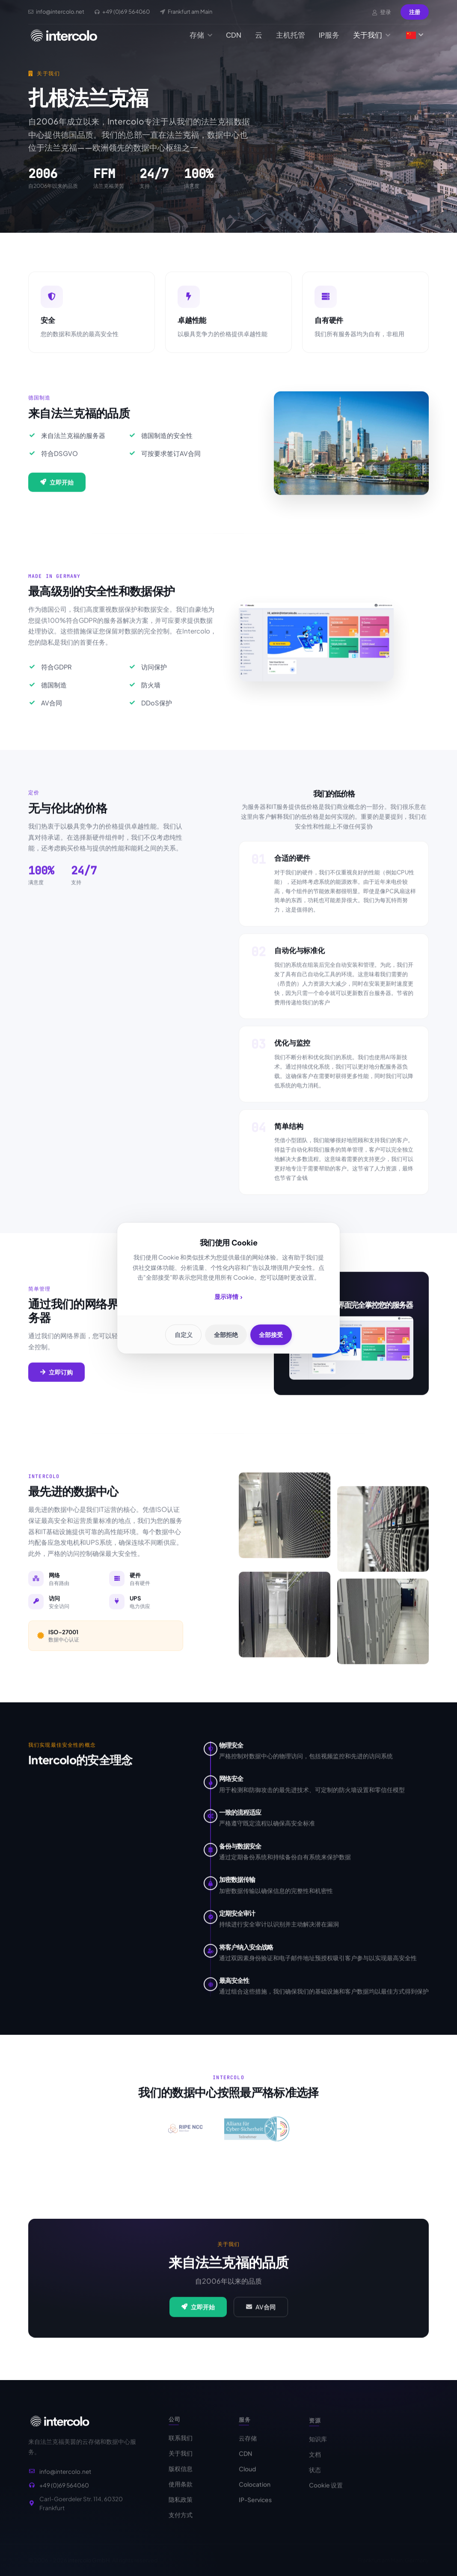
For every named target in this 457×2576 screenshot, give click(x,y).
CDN (233, 35)
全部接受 (274, 1334)
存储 (201, 35)
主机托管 (290, 35)
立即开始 (57, 492)
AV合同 (261, 2317)
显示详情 (228, 1296)
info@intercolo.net (65, 2481)
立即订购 (56, 1381)
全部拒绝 (226, 1334)
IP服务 (329, 35)
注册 (414, 11)
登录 (381, 11)
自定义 (181, 1334)
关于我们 (371, 35)
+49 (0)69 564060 (64, 2495)
